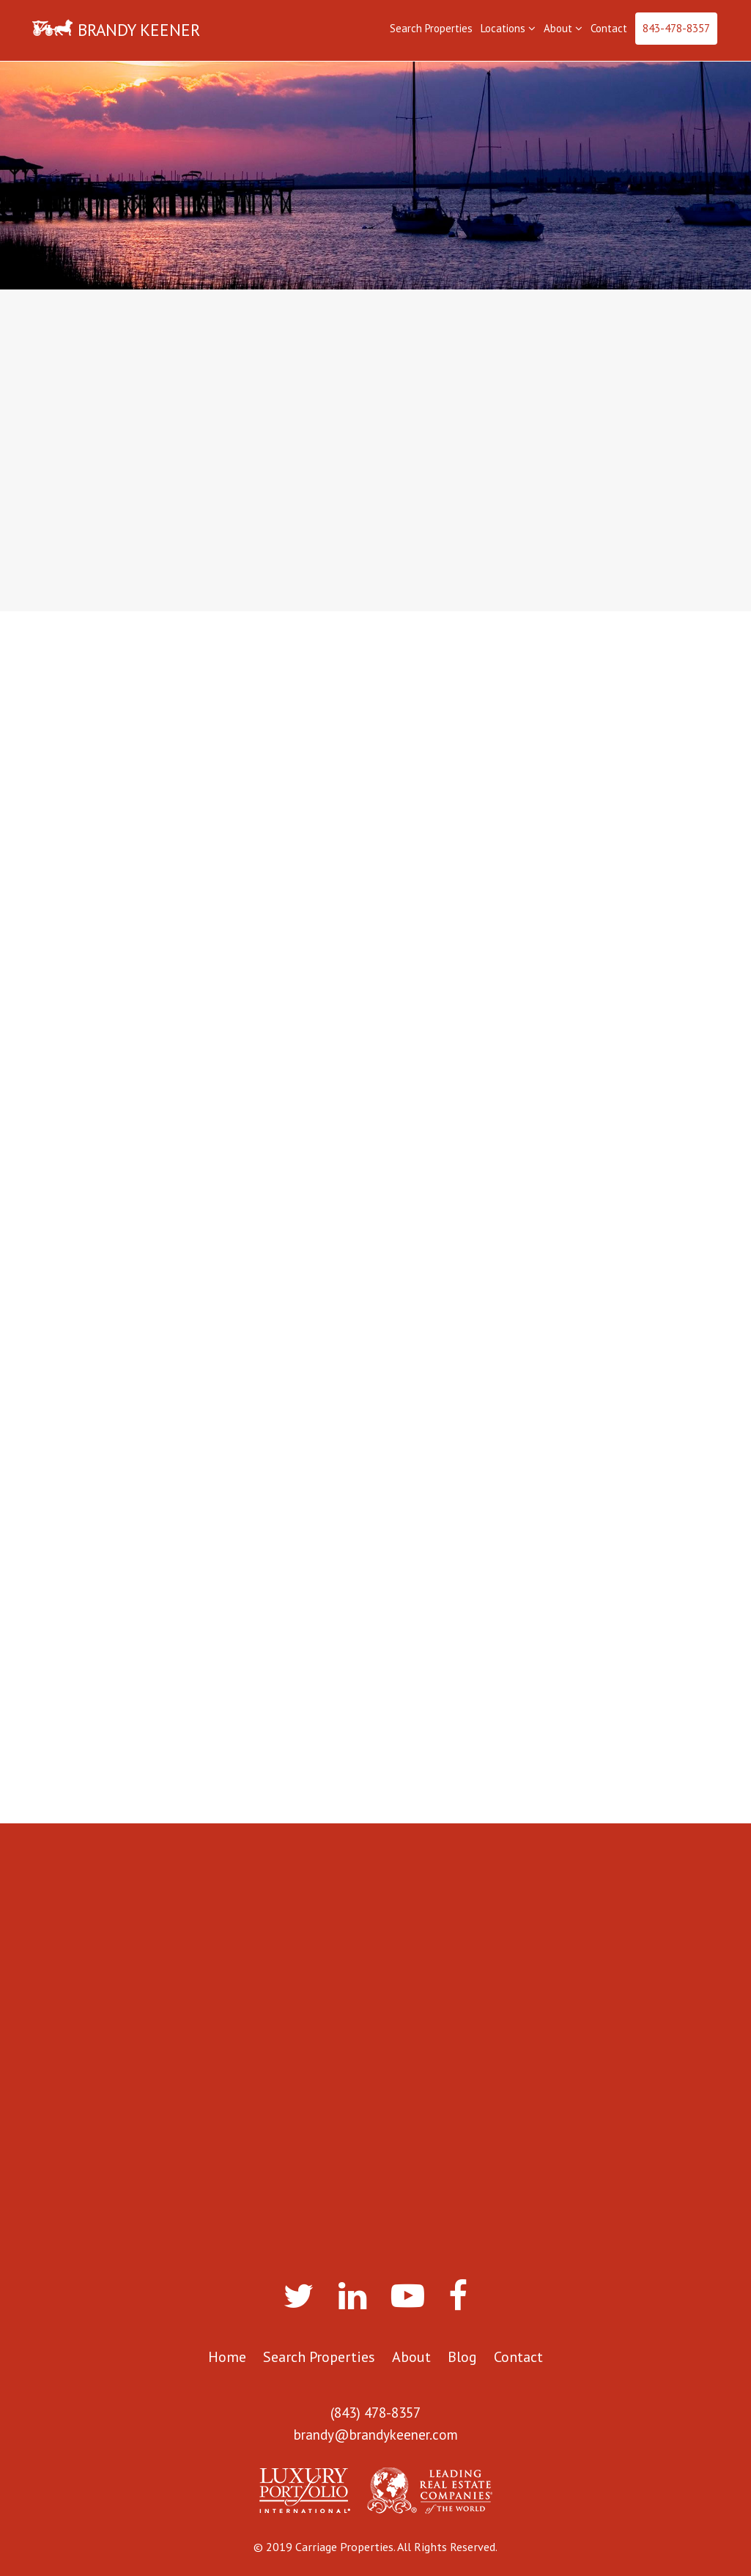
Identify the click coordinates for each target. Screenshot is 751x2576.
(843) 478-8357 (375, 2412)
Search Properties (431, 28)
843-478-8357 (676, 28)
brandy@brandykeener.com (376, 2434)
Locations (508, 28)
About (563, 28)
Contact (609, 28)
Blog (462, 2357)
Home (227, 2357)
